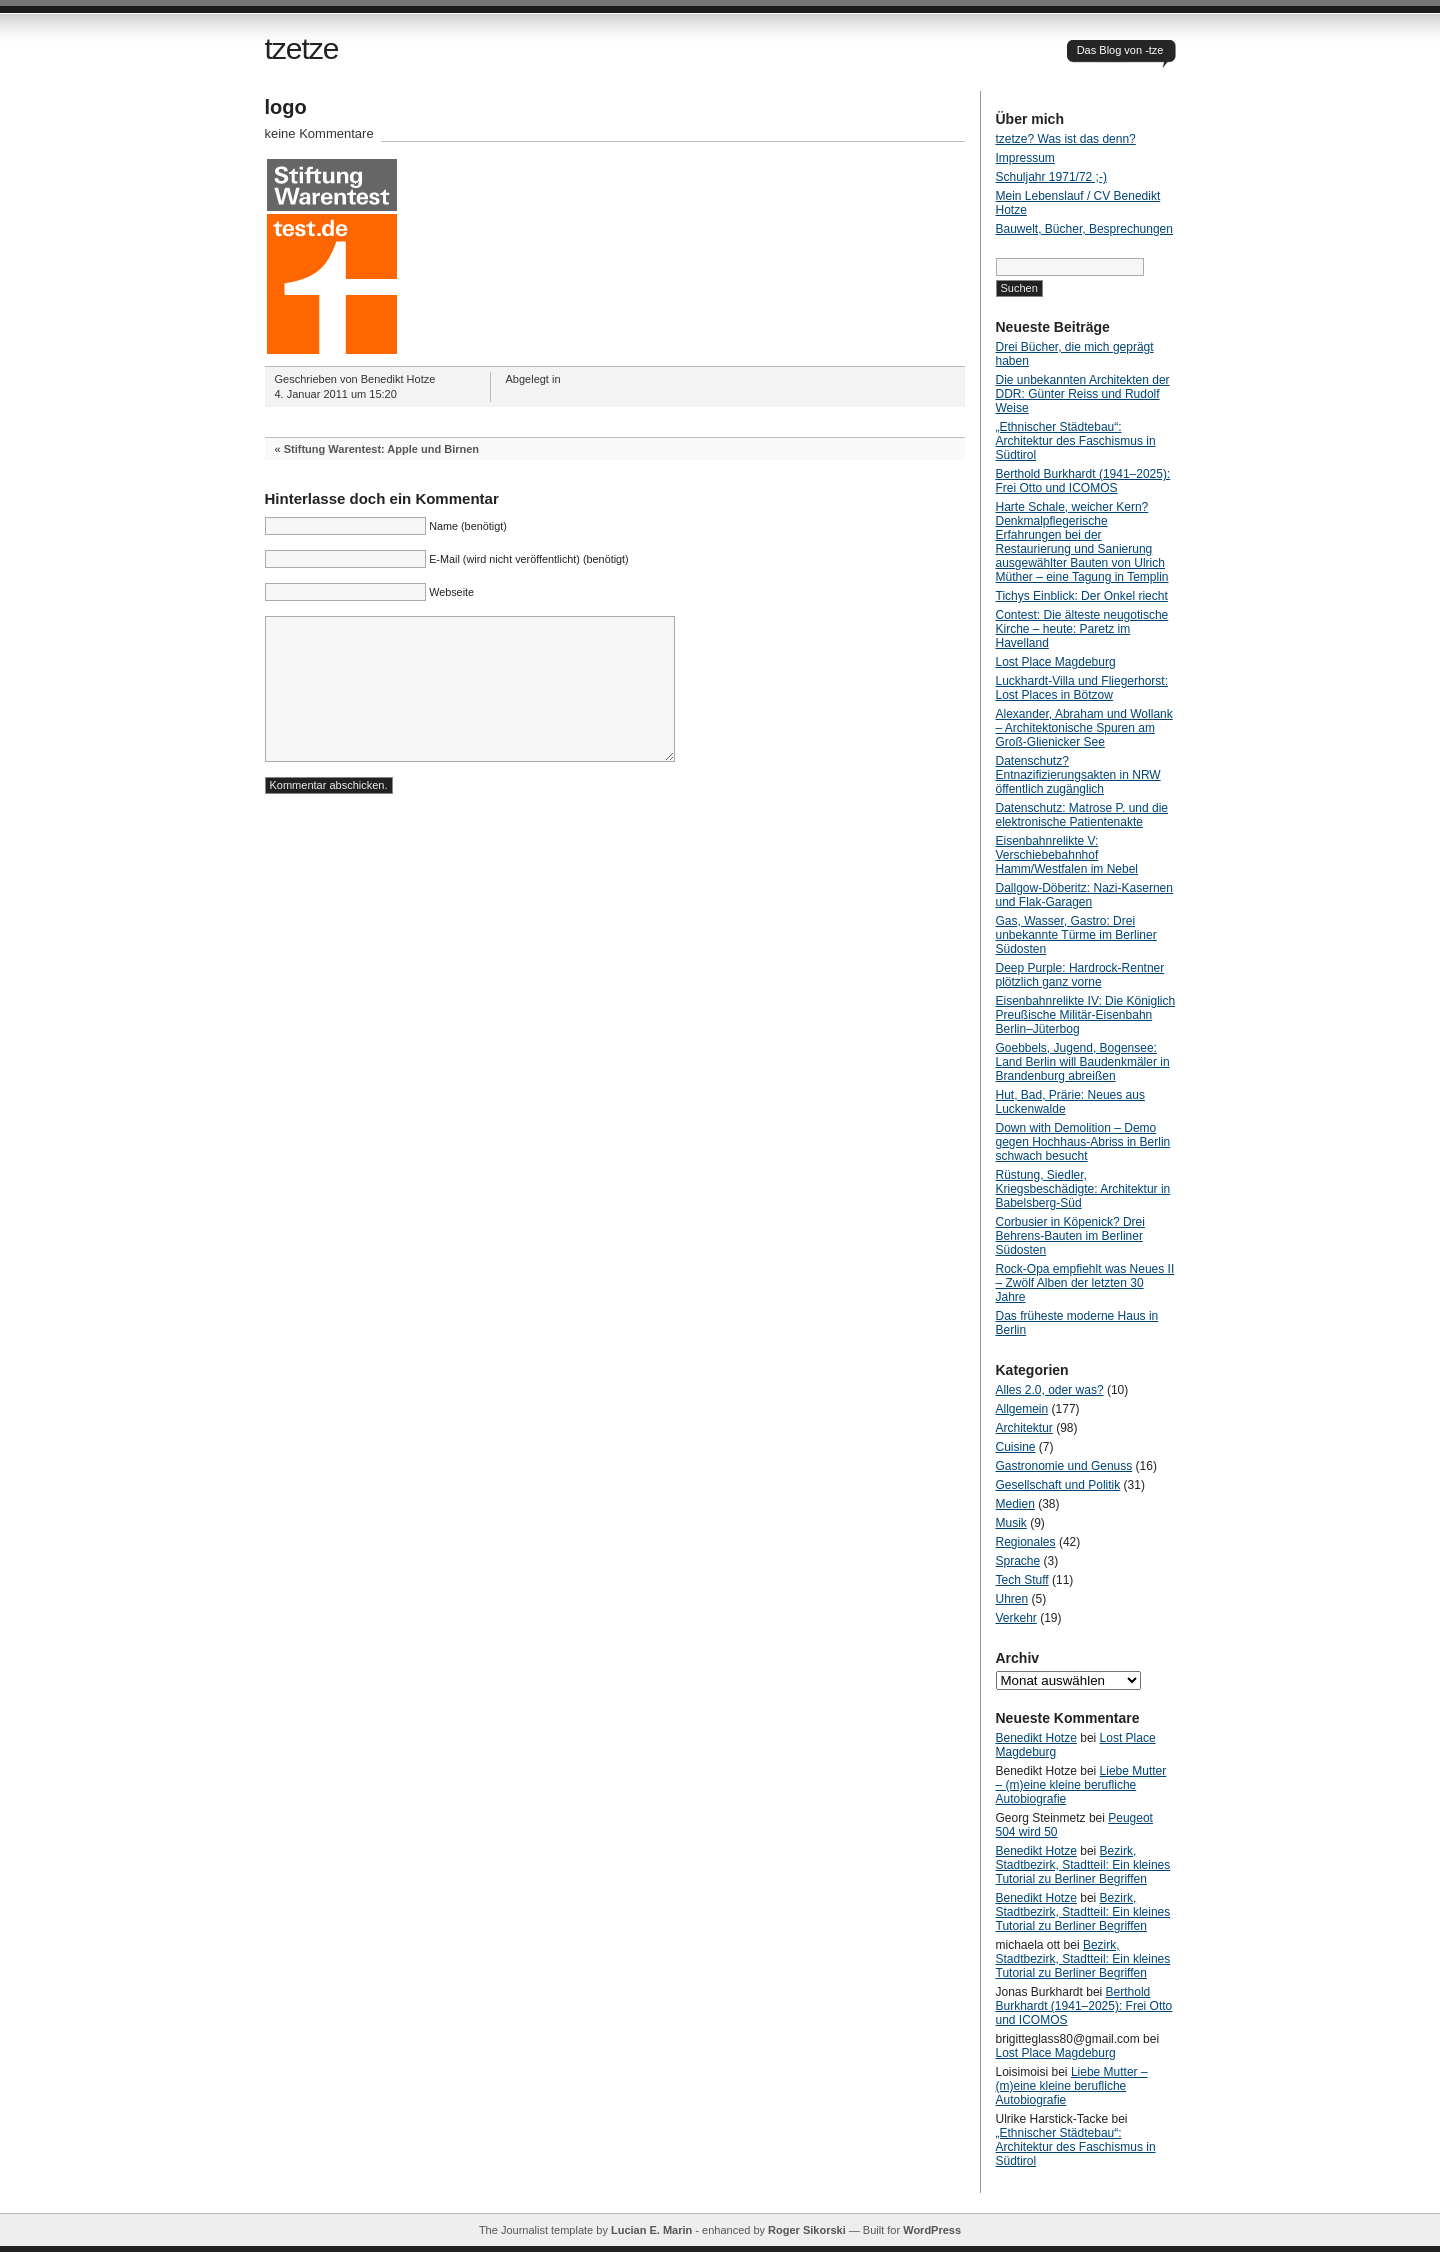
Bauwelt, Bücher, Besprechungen (1084, 229)
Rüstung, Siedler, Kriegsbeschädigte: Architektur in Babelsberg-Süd (1083, 1189)
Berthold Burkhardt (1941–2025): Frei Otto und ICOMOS (1083, 481)
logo (286, 107)
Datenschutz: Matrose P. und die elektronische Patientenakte (1082, 815)
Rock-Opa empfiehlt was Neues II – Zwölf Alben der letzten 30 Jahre (1085, 1283)
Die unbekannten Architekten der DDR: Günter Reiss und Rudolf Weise (1083, 394)
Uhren (1012, 1599)
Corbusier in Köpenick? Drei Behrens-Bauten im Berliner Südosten (1070, 1236)
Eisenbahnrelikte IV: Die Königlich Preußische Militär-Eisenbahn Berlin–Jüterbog (1086, 1015)
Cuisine (1016, 1447)
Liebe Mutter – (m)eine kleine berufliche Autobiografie (1081, 1785)
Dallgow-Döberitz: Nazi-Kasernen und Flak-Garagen (1084, 895)
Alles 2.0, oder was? (1050, 1390)
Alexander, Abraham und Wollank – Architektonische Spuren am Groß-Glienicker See (1084, 728)
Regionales (1026, 1542)
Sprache (1018, 1561)
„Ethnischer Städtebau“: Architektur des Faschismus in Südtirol (1076, 441)
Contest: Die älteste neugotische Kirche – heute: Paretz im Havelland (1082, 629)
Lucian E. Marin (651, 2230)
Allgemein (1022, 1409)
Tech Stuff (1022, 1580)
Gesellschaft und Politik (1058, 1485)
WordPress (932, 2230)
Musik (1011, 1523)
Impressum (1025, 158)
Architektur (1024, 1428)
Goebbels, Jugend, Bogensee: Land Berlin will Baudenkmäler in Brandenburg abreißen (1083, 1062)
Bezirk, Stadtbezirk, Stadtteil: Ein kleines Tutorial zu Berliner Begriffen (1083, 1865)
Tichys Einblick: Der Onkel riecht (1082, 596)
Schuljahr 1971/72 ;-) (1051, 177)
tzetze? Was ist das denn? (1066, 139)
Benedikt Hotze (1036, 1738)
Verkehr (1016, 1618)
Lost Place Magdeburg (1056, 662)
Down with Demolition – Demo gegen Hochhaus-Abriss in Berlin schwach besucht (1083, 1142)
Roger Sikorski (807, 2230)
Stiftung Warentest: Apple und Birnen (381, 449)
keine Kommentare (319, 133)
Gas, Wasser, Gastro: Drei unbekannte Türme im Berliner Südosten (1076, 935)
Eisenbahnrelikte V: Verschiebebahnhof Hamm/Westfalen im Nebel (1067, 855)
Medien (1015, 1504)
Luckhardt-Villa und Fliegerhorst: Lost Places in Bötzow (1082, 688)
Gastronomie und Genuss (1064, 1466)
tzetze (302, 48)
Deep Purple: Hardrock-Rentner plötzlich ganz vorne (1080, 975)
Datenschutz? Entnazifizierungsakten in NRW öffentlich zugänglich (1078, 775)
